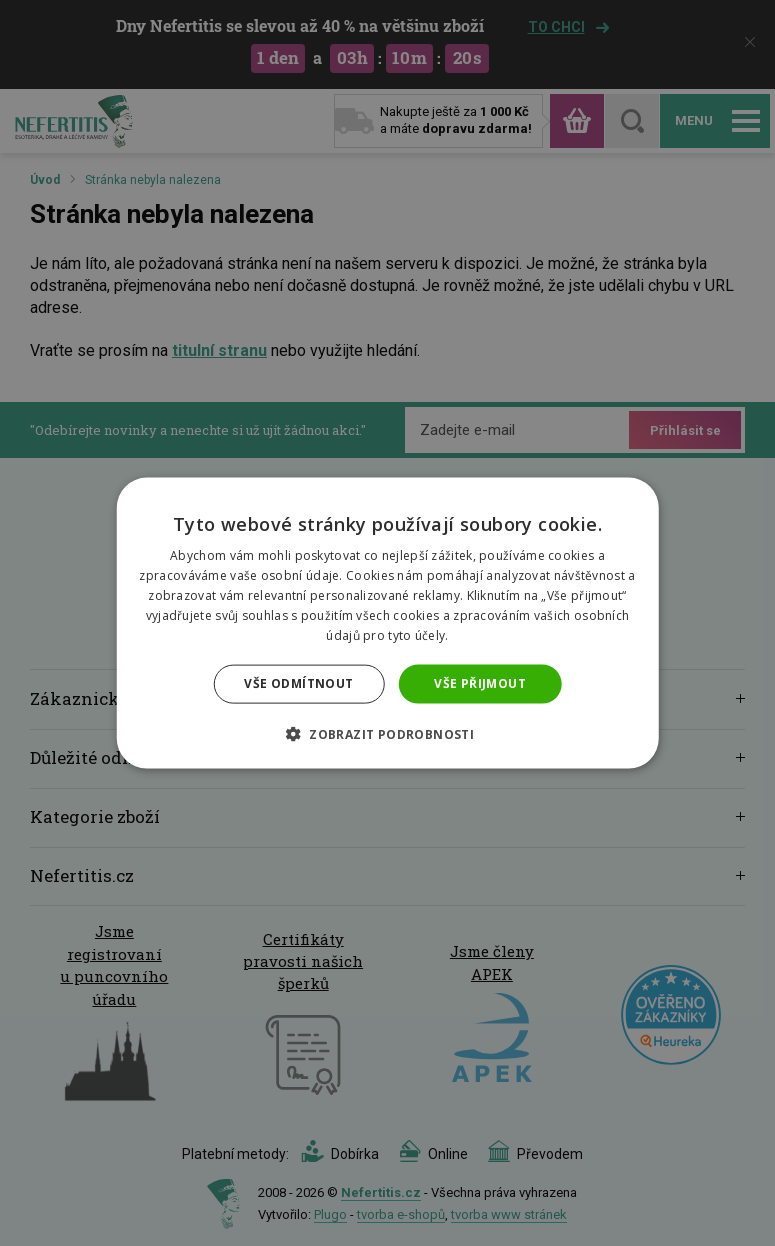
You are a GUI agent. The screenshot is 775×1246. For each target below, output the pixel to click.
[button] (387, 733)
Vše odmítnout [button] (298, 683)
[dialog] (387, 623)
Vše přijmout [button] (480, 683)
